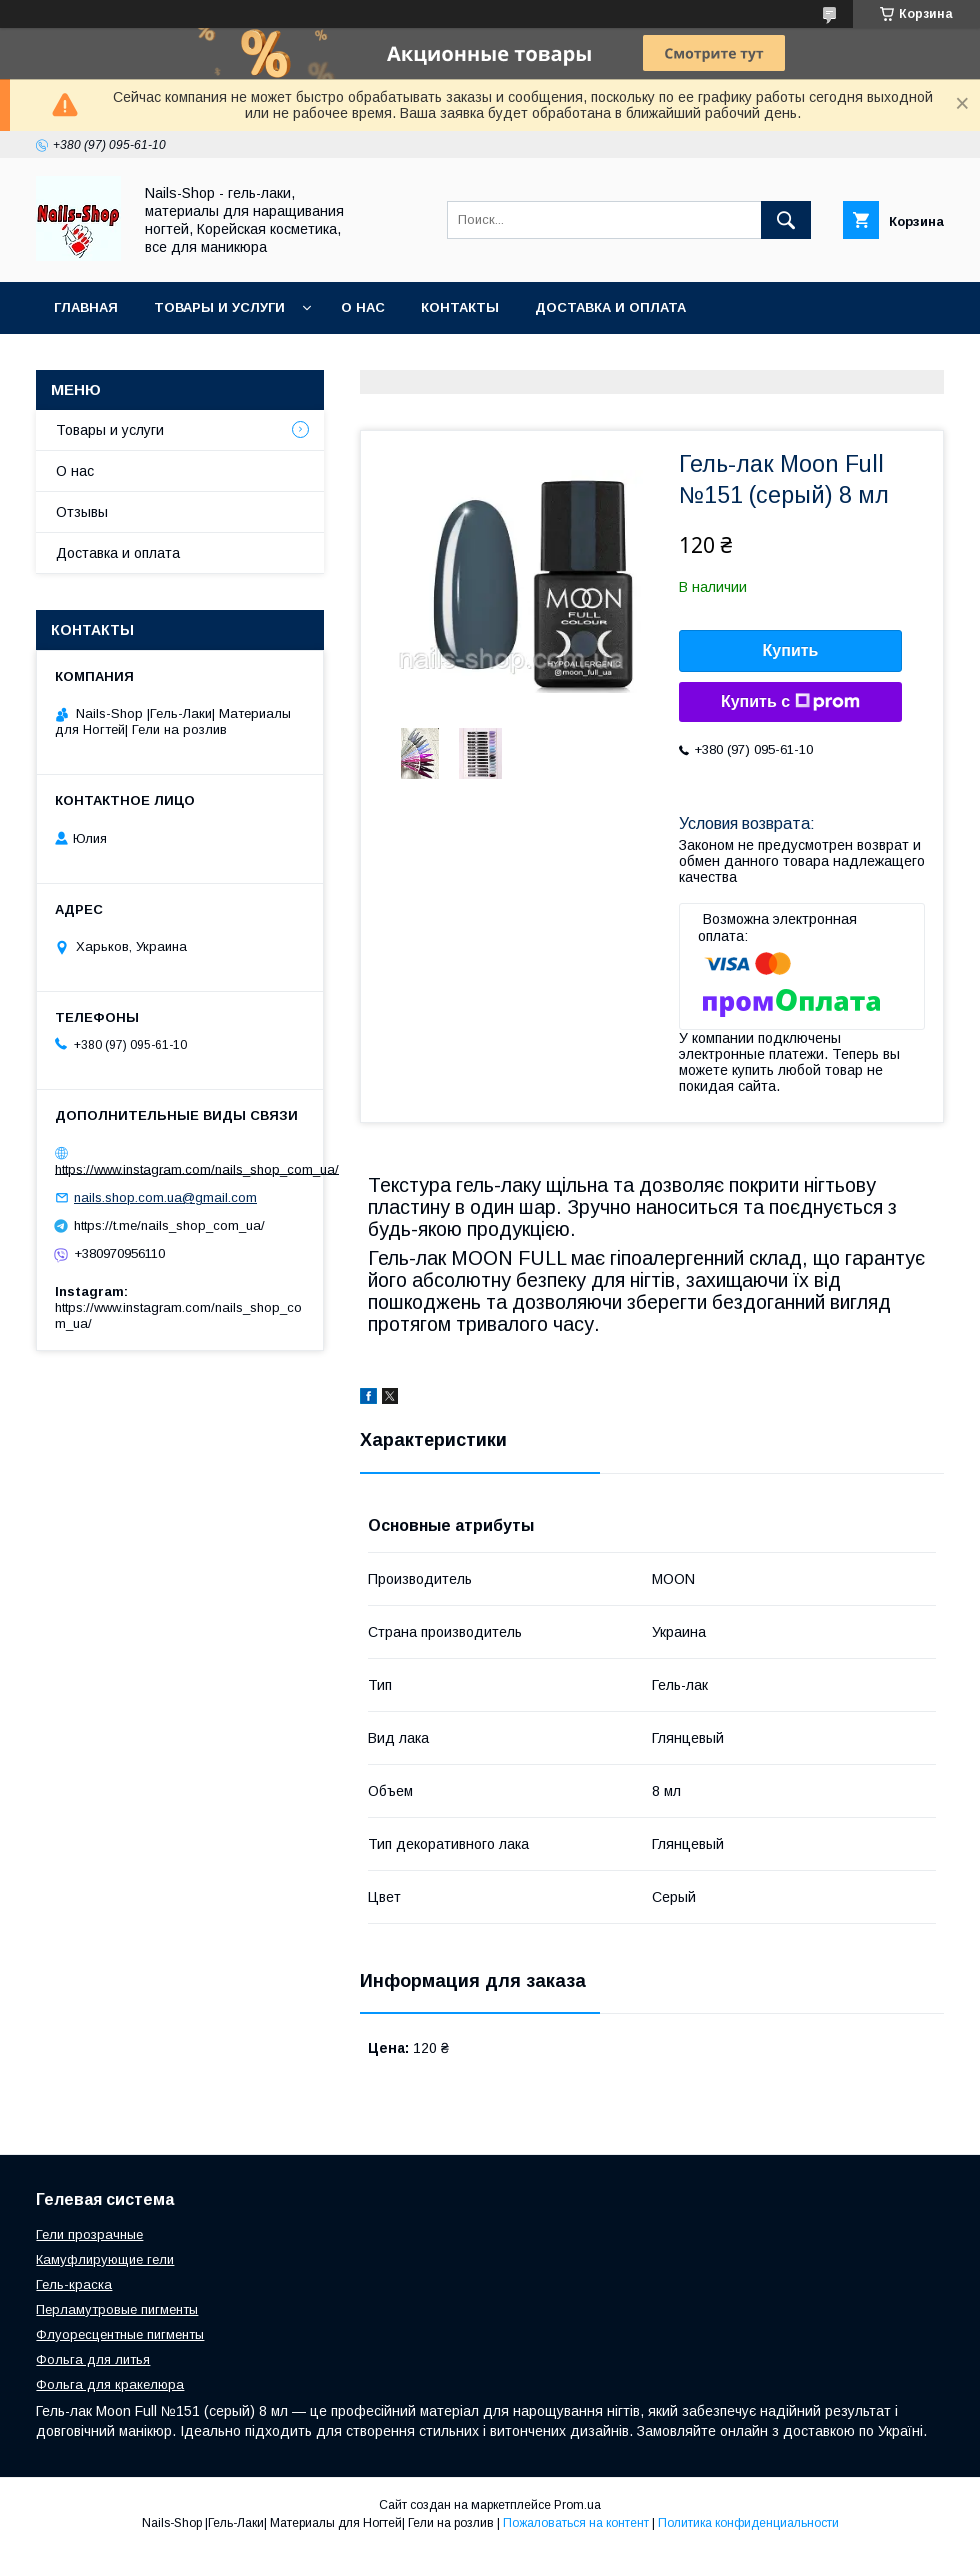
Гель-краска (74, 2284)
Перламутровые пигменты (117, 2309)
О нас (363, 307)
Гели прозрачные (89, 2234)
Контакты (460, 307)
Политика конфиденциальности (748, 2523)
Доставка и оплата (610, 307)
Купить (791, 650)
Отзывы (82, 512)
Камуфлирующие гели (105, 2259)
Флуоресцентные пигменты (120, 2334)
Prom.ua (577, 2505)
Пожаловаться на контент (576, 2523)
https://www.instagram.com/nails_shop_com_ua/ (197, 1168)
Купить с (790, 702)
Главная (86, 307)
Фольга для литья (93, 2359)
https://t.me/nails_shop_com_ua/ (169, 1225)
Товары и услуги (219, 307)
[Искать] (786, 220)
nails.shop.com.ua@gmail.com (165, 1197)
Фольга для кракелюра (110, 2384)
